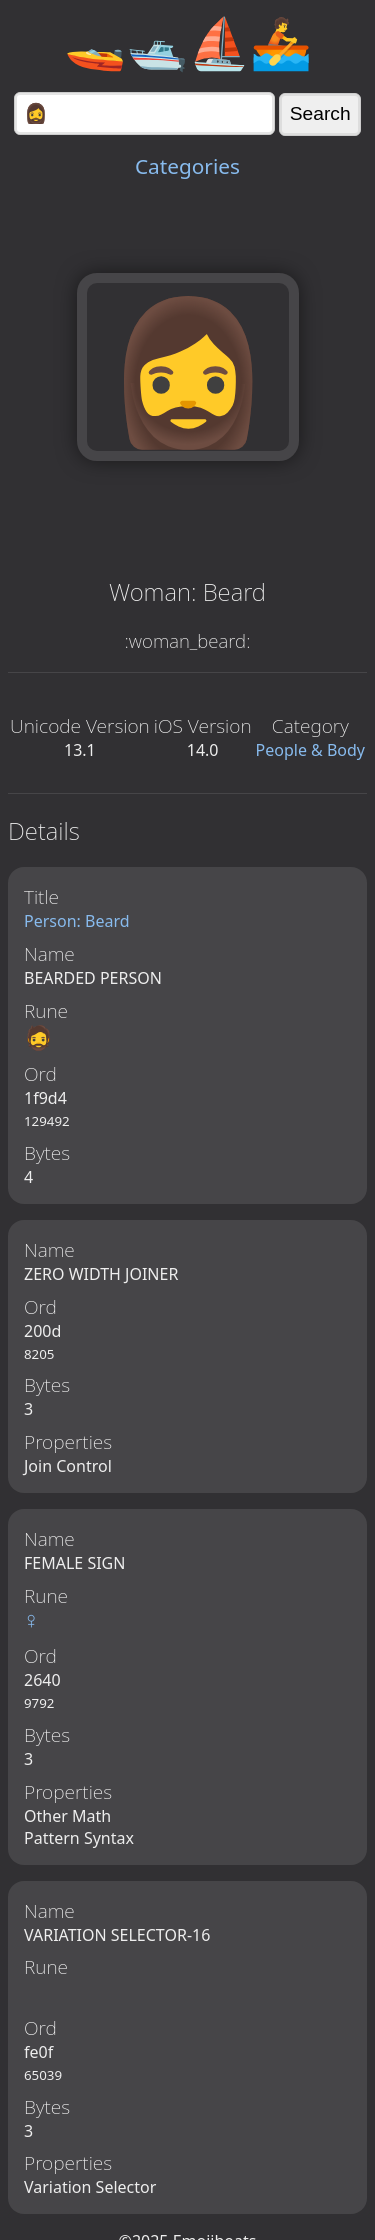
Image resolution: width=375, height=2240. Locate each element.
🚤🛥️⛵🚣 (188, 42)
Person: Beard (77, 921)
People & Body (311, 750)
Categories (187, 166)
